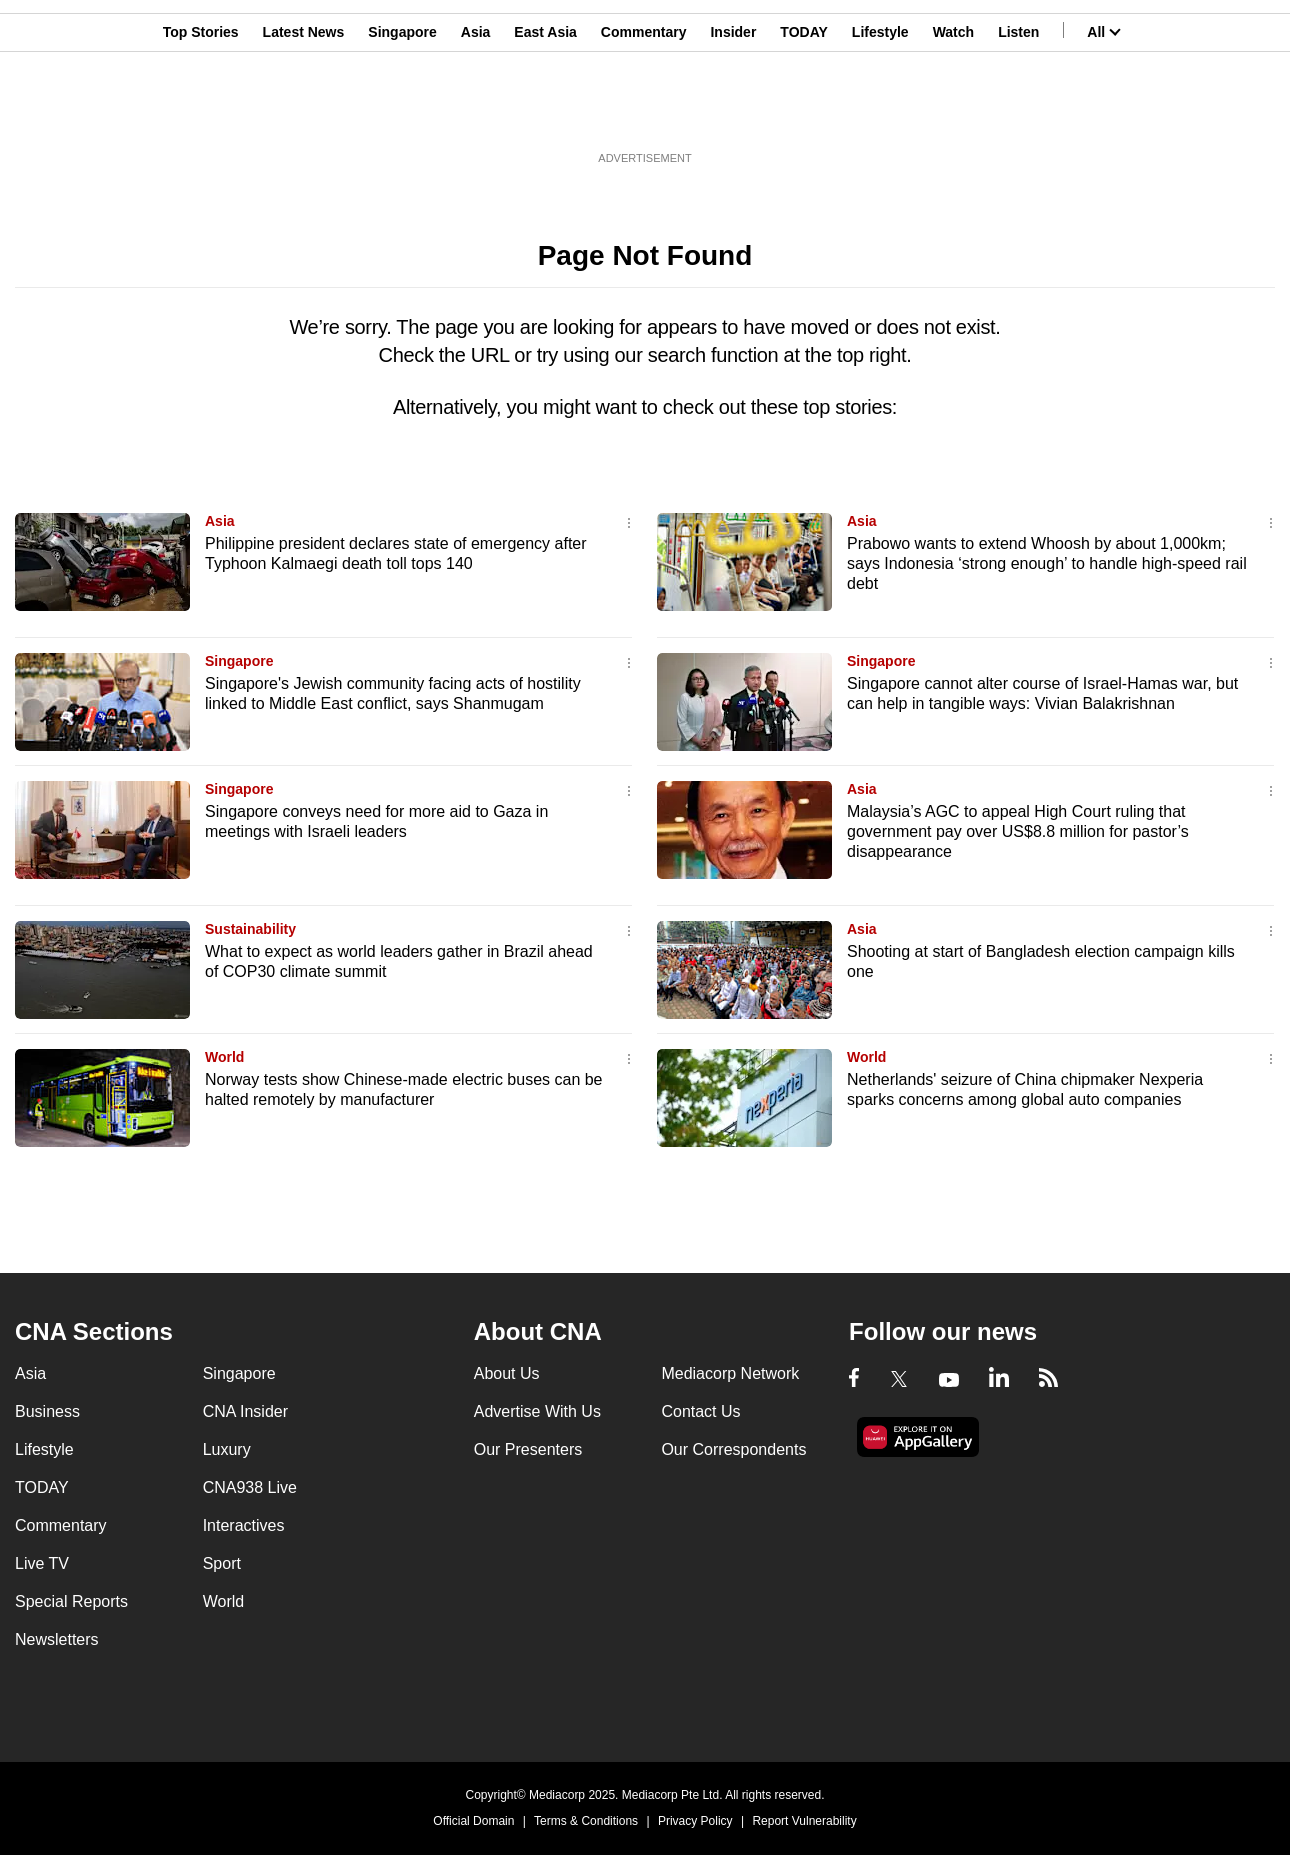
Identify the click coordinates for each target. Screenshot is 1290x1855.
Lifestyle (880, 113)
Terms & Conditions (586, 1821)
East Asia (545, 113)
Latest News (304, 113)
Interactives (244, 1525)
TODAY (803, 113)
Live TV (42, 1563)
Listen (1018, 113)
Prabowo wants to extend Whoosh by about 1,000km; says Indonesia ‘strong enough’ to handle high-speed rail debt (1047, 563)
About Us (507, 1373)
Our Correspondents (733, 1449)
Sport (222, 1563)
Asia (476, 113)
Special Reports (71, 1601)
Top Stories (201, 113)
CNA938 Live (250, 1487)
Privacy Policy (695, 1821)
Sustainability (250, 929)
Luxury (227, 1449)
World (224, 1057)
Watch (953, 113)
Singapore (402, 113)
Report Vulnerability (804, 1821)
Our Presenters (528, 1449)
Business (47, 1411)
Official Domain (473, 1821)
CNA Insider (245, 1411)
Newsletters (57, 1639)
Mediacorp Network (730, 1373)
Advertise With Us (537, 1411)
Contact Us (700, 1411)
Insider (733, 113)
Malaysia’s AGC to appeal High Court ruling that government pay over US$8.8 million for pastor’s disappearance (1018, 831)
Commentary (644, 113)
